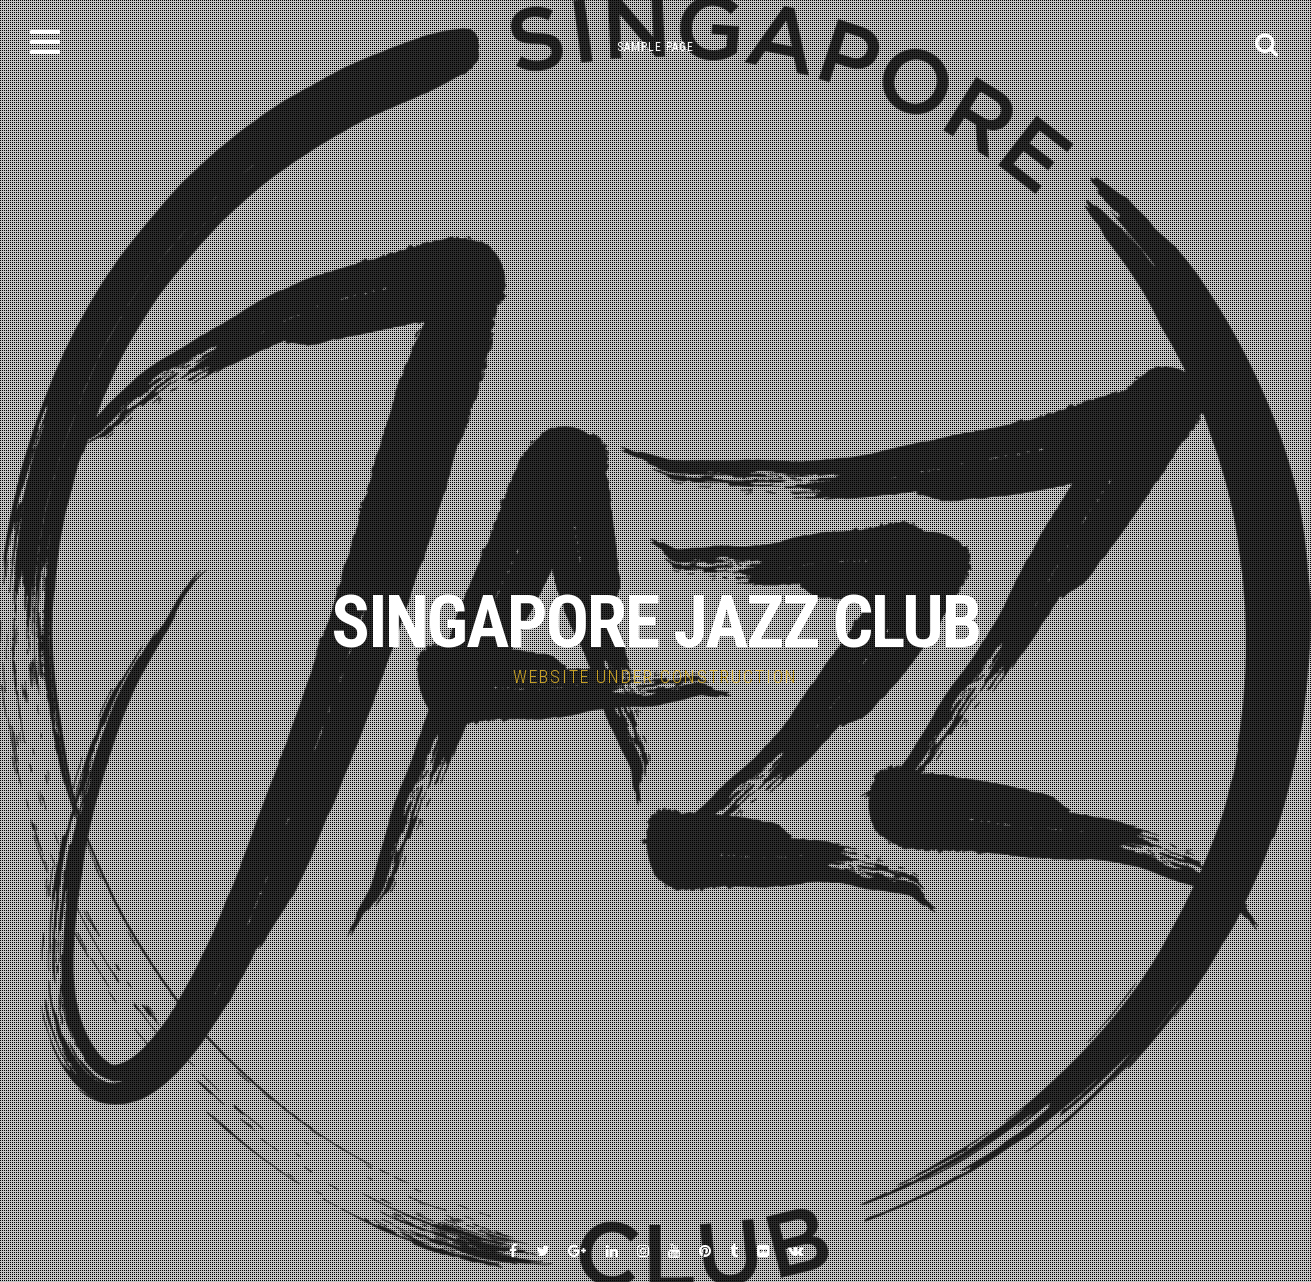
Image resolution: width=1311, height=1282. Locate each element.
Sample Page (655, 47)
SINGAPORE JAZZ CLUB (655, 622)
